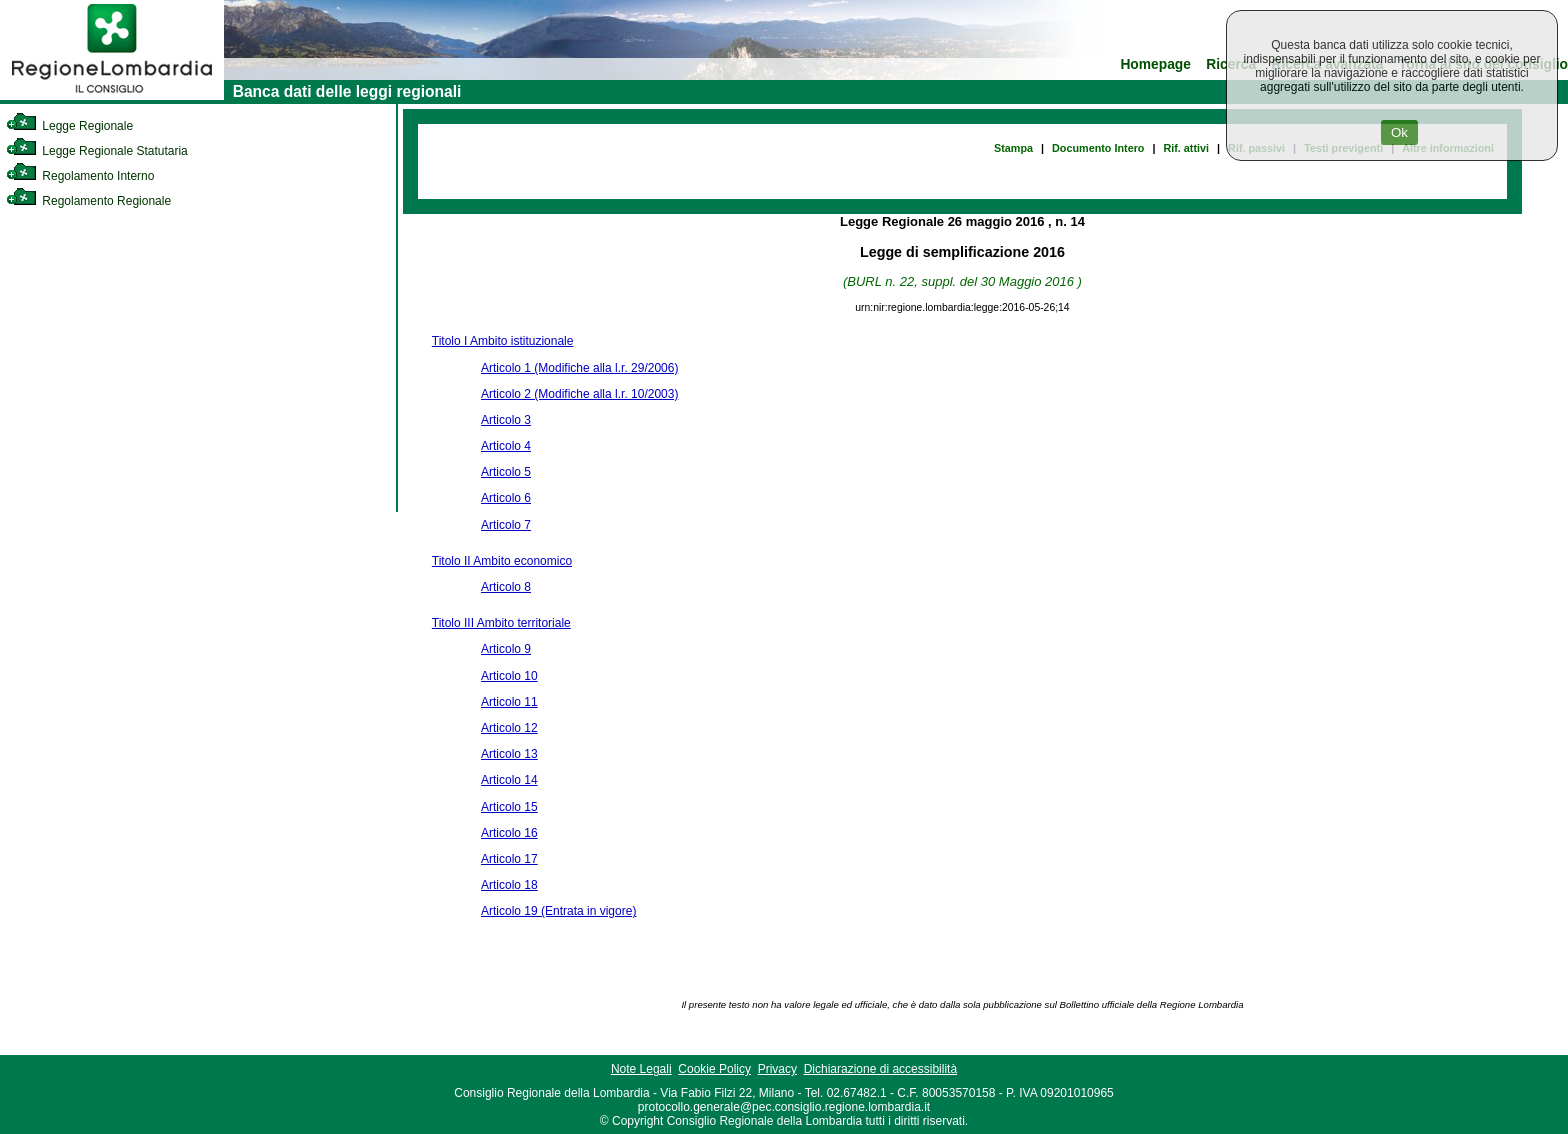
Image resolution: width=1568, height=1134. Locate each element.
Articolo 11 (509, 702)
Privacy (777, 1069)
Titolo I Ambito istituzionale (503, 341)
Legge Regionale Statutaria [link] (97, 151)
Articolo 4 (506, 446)
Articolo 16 (509, 833)
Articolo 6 (506, 498)
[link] (112, 96)
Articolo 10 (509, 676)
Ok (1399, 132)
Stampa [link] (1013, 148)
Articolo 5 (506, 472)
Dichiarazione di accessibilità (880, 1069)
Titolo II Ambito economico (502, 561)
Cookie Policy (714, 1069)
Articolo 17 (509, 859)
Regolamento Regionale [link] (88, 201)
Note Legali (641, 1069)
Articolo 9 (506, 649)
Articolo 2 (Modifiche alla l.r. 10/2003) (579, 394)
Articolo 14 (509, 780)
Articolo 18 (509, 885)
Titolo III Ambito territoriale (501, 623)
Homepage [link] (1155, 64)
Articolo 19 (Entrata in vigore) (558, 911)
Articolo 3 (506, 420)
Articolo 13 (509, 754)
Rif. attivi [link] (1186, 148)
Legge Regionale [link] (69, 126)
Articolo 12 (509, 728)
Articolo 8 (506, 587)
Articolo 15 (509, 807)
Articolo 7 (506, 525)
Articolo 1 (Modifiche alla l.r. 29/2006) (579, 368)
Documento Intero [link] (1098, 148)
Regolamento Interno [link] (80, 176)
